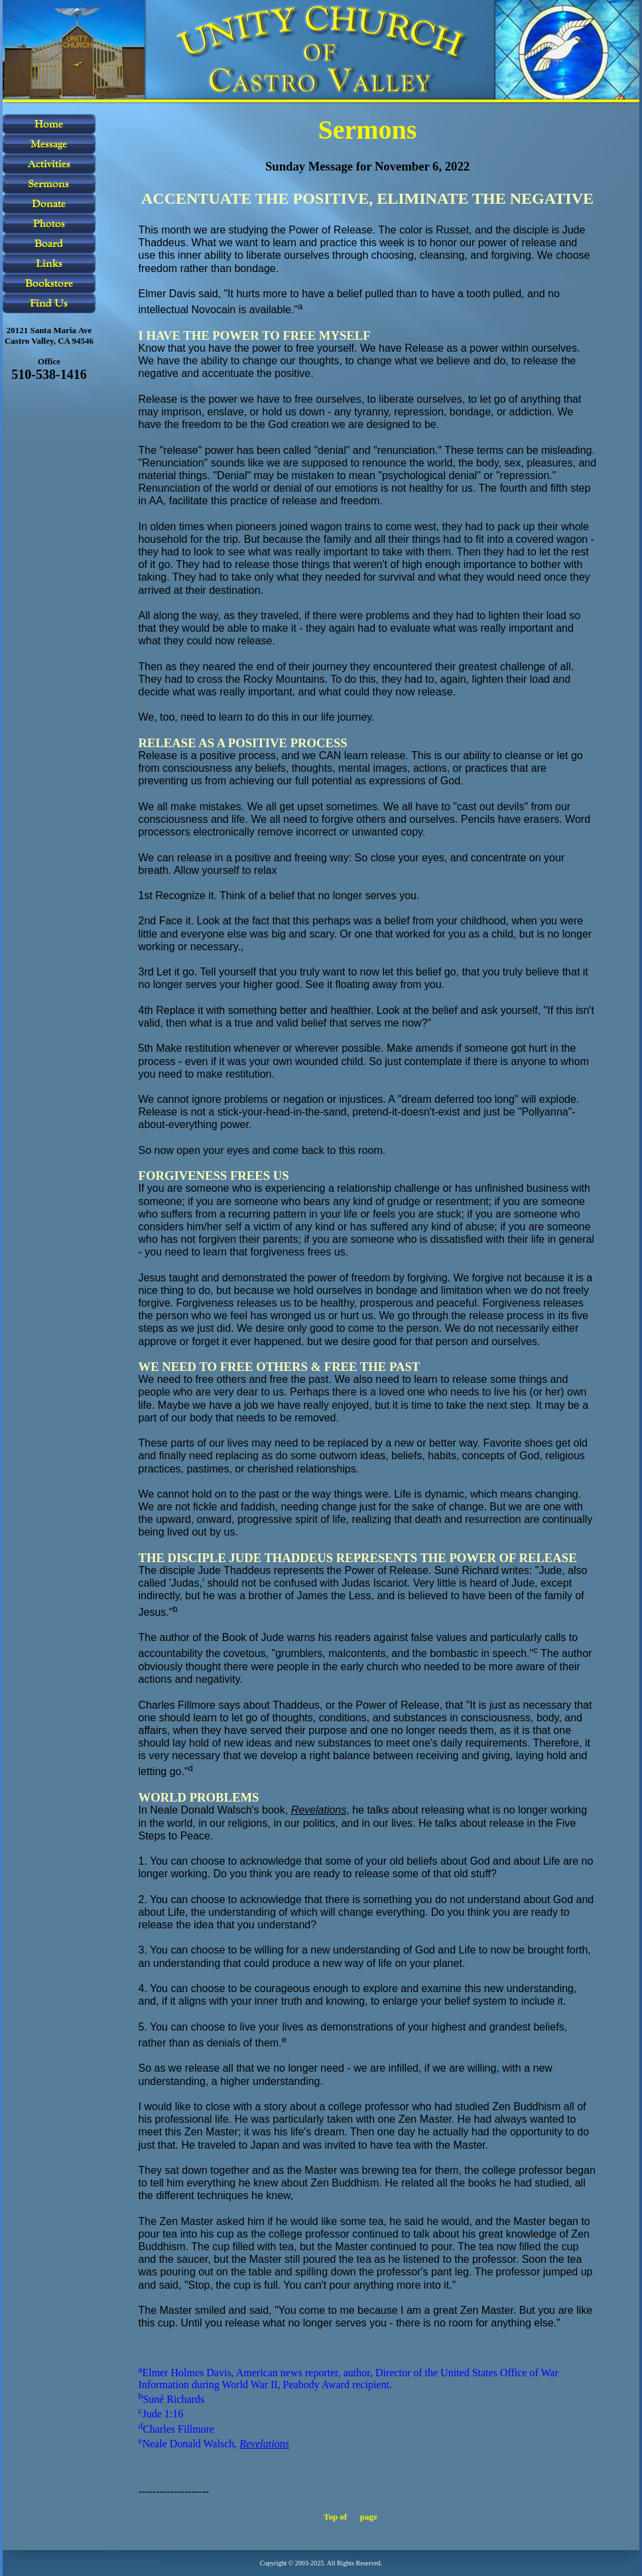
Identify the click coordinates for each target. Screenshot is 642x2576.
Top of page (350, 2517)
